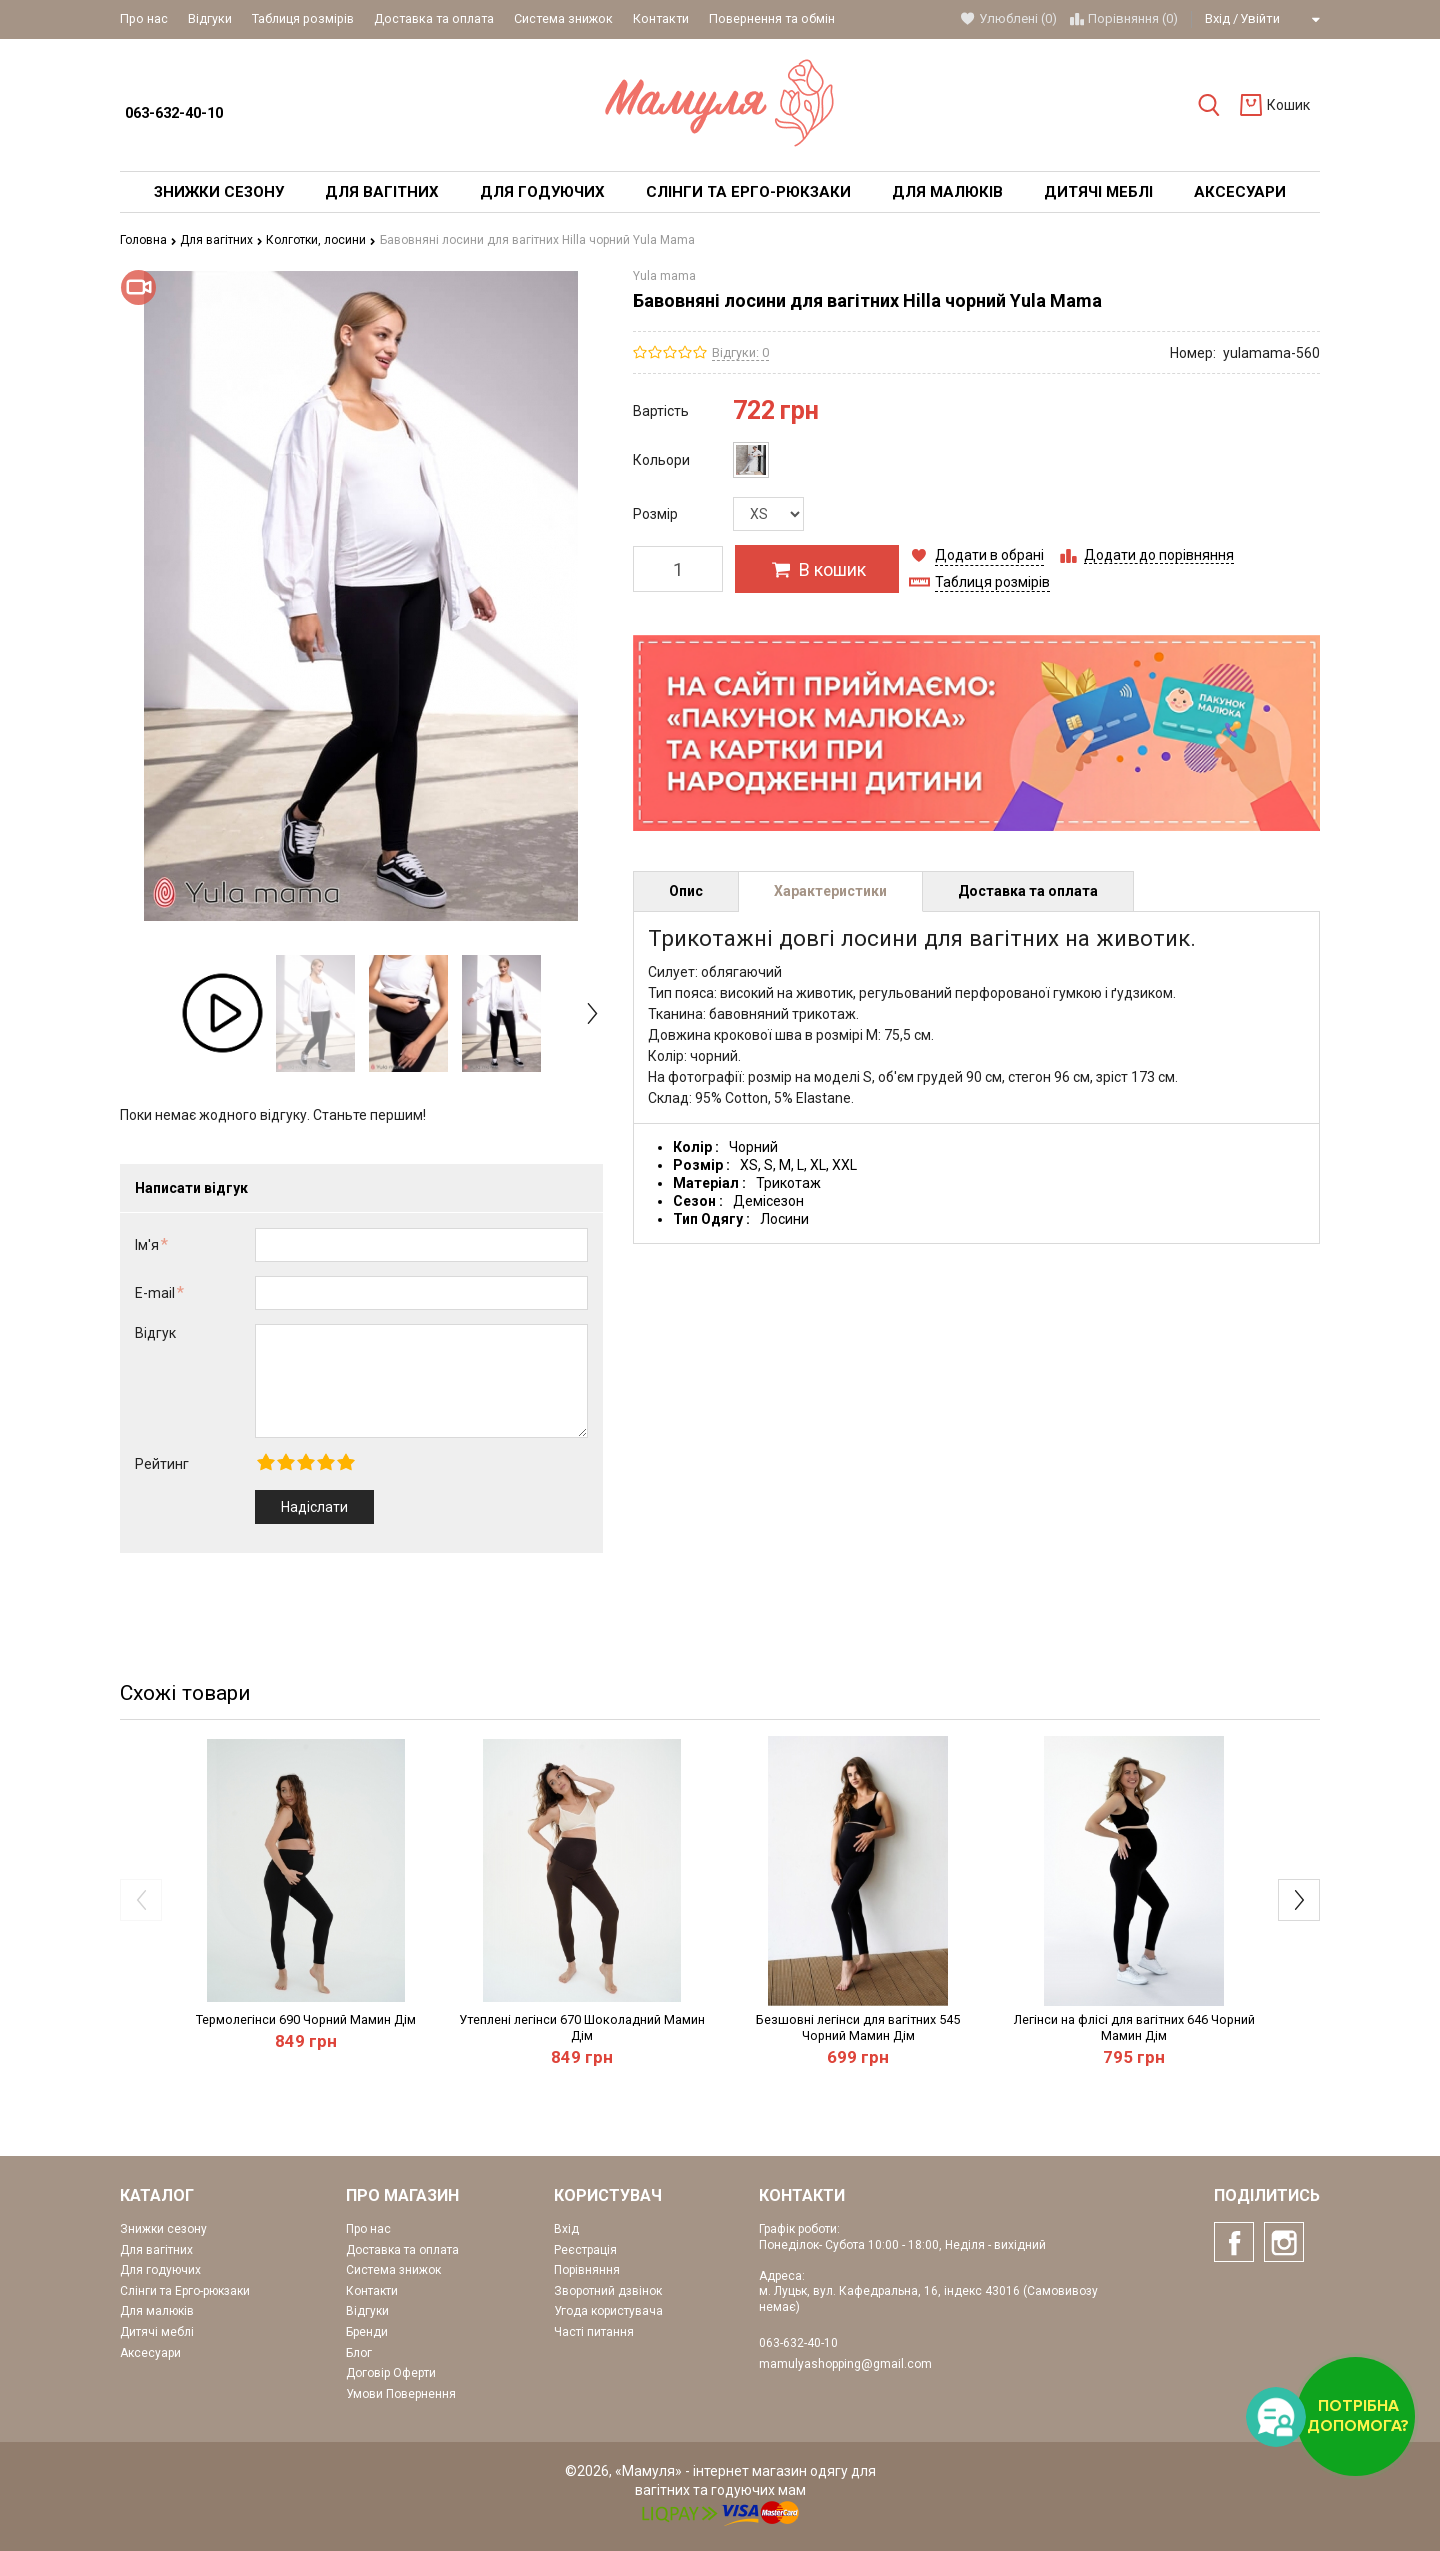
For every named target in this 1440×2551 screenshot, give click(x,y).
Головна (148, 240)
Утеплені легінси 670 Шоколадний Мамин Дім (582, 2027)
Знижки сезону (163, 2229)
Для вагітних (221, 240)
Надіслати (314, 1507)
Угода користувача (608, 2311)
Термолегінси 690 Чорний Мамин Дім (306, 2019)
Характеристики (830, 891)
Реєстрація (585, 2250)
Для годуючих (160, 2270)
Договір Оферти (391, 2373)
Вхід (1217, 18)
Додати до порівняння (1159, 555)
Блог (359, 2353)
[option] (222, 1013)
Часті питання (594, 2332)
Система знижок (563, 18)
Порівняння (587, 2270)
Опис (686, 891)
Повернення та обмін (772, 18)
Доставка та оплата (434, 18)
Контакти (661, 18)
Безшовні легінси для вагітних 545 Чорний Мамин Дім (858, 2027)
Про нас (144, 18)
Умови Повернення (401, 2394)
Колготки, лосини (321, 240)
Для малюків (157, 2311)
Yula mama (664, 276)
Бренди (367, 2332)
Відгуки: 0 (740, 352)
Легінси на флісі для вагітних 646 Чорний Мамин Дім (1134, 2027)
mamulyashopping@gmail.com (845, 2364)
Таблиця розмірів (303, 18)
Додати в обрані (989, 555)
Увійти (1260, 18)
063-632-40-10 (174, 113)
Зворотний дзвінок (608, 2291)
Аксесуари (150, 2353)
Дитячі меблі (157, 2332)
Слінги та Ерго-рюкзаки (185, 2291)
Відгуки (210, 18)
